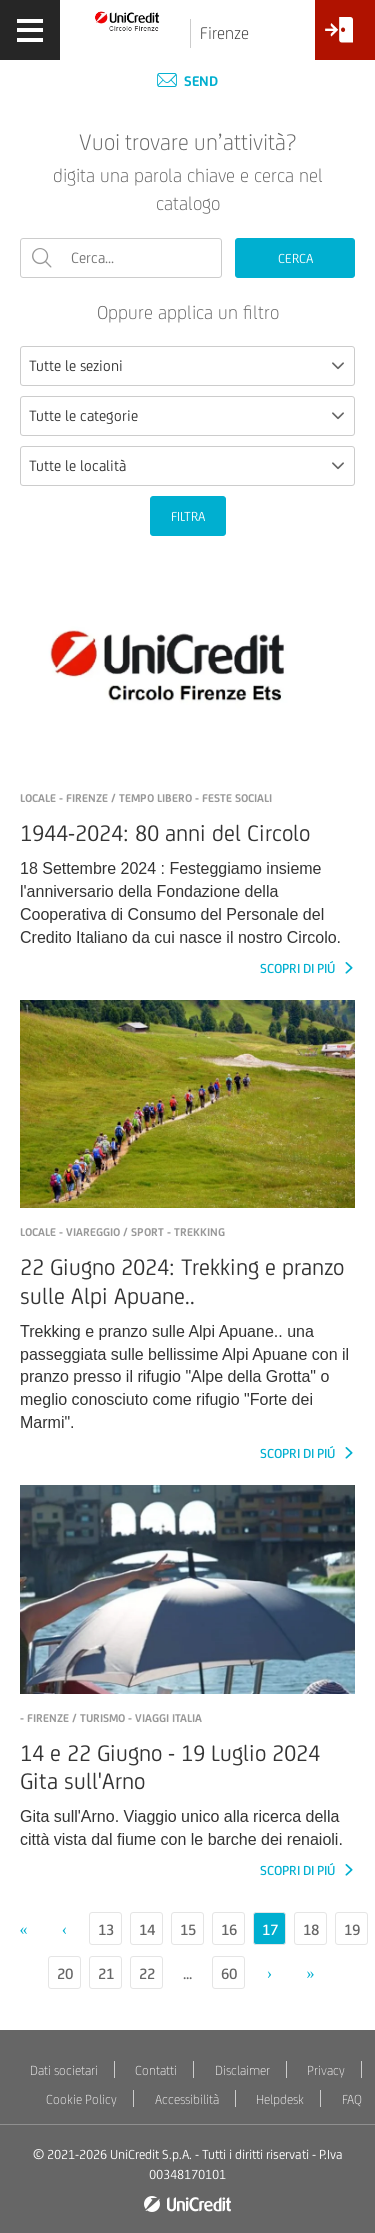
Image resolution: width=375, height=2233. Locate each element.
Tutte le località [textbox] (77, 465)
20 (65, 1973)
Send (187, 81)
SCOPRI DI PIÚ (299, 968)
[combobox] (187, 366)
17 (270, 1929)
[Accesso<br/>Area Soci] (345, 37)
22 (147, 1973)
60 (229, 1973)
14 (147, 1929)
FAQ (352, 2099)
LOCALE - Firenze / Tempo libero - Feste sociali (146, 798)
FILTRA (188, 516)
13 (106, 1929)
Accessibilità (187, 2099)
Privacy (326, 2070)
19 (352, 1929)
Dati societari (64, 2070)
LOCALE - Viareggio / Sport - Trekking (122, 1232)
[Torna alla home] (127, 20)
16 (229, 1929)
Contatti (156, 2070)
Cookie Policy (81, 2099)
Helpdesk (280, 2099)
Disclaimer (242, 2070)
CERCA (295, 258)
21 (106, 1973)
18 (311, 1929)
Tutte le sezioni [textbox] (76, 365)
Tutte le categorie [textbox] (83, 415)
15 (188, 1929)
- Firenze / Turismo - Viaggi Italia (111, 1718)
